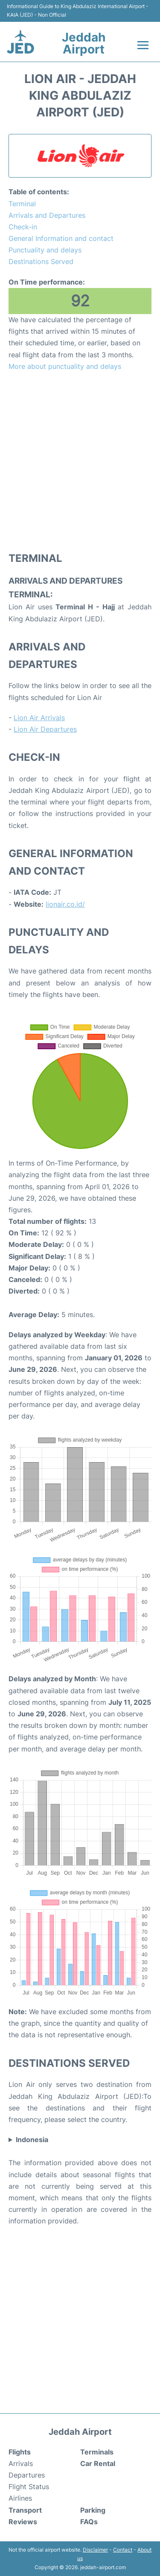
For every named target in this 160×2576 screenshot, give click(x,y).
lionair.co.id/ (65, 904)
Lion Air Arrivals (39, 717)
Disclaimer (95, 2549)
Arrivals (21, 2463)
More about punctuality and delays (65, 366)
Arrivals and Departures (47, 215)
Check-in (23, 227)
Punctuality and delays (45, 250)
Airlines (20, 2498)
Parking (92, 2510)
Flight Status (29, 2486)
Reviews (23, 2521)
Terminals (96, 2452)
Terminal (22, 203)
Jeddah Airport (83, 43)
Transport (25, 2510)
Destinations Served (41, 261)
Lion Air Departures (45, 729)
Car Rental (97, 2463)
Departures (27, 2475)
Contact (122, 2549)
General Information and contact (61, 238)
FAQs (89, 2521)
